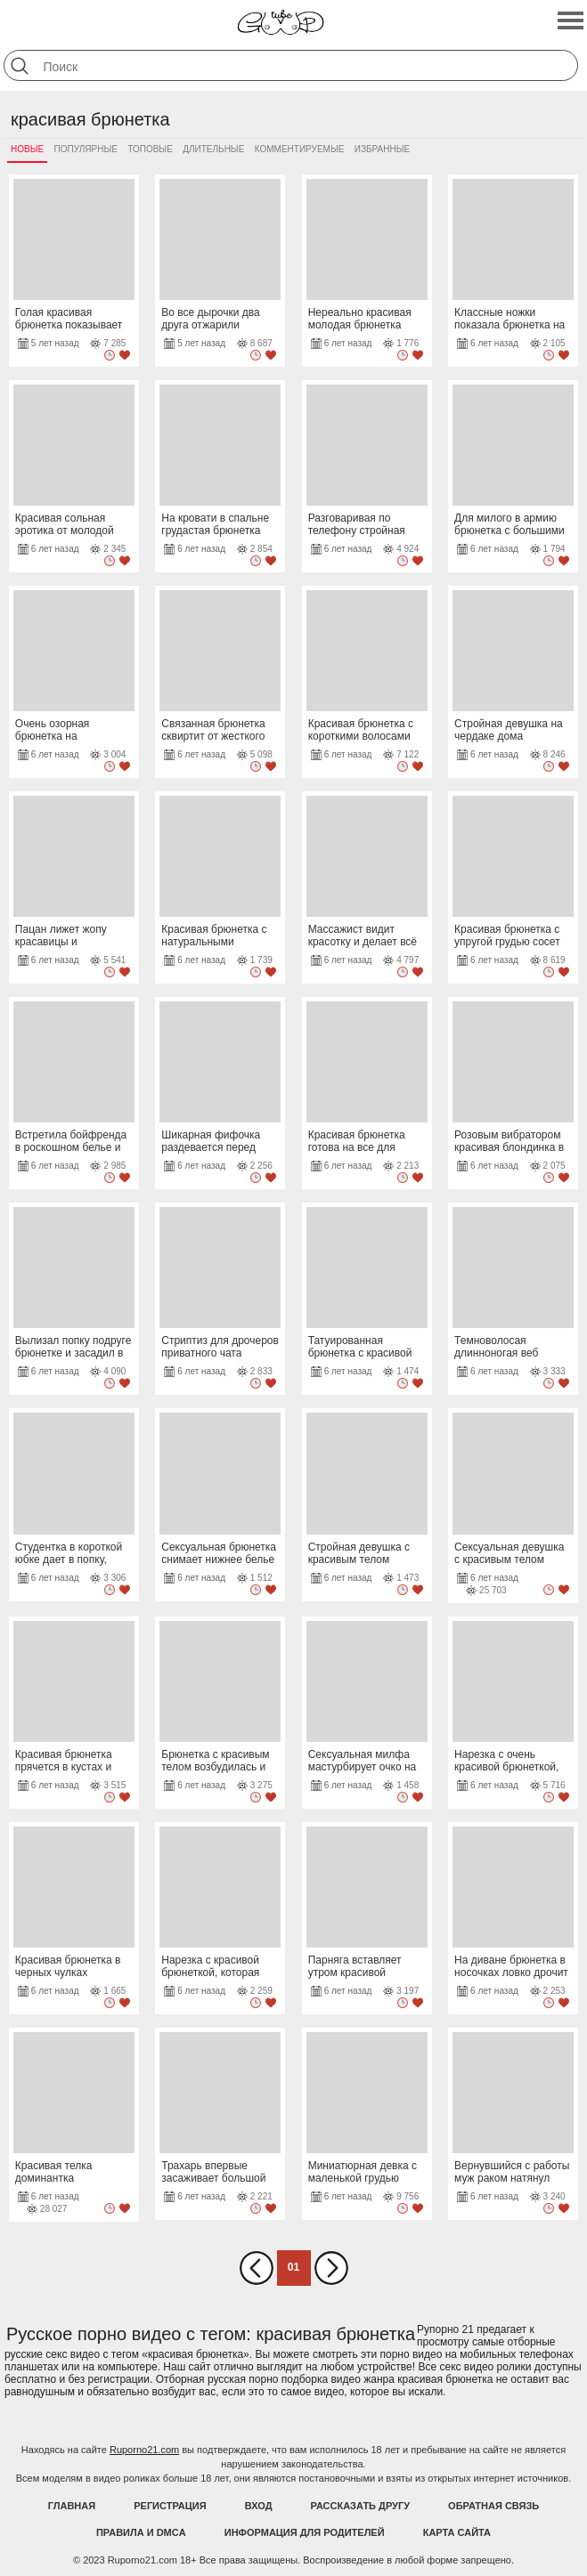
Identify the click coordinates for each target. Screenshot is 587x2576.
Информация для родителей (304, 2532)
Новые (27, 149)
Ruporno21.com (144, 2449)
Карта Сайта (457, 2532)
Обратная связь (493, 2505)
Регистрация (170, 2505)
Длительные (213, 149)
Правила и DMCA (141, 2532)
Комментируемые (300, 149)
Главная (71, 2505)
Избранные (382, 149)
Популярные (86, 149)
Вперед (331, 2268)
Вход (259, 2505)
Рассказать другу (361, 2505)
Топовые (150, 149)
